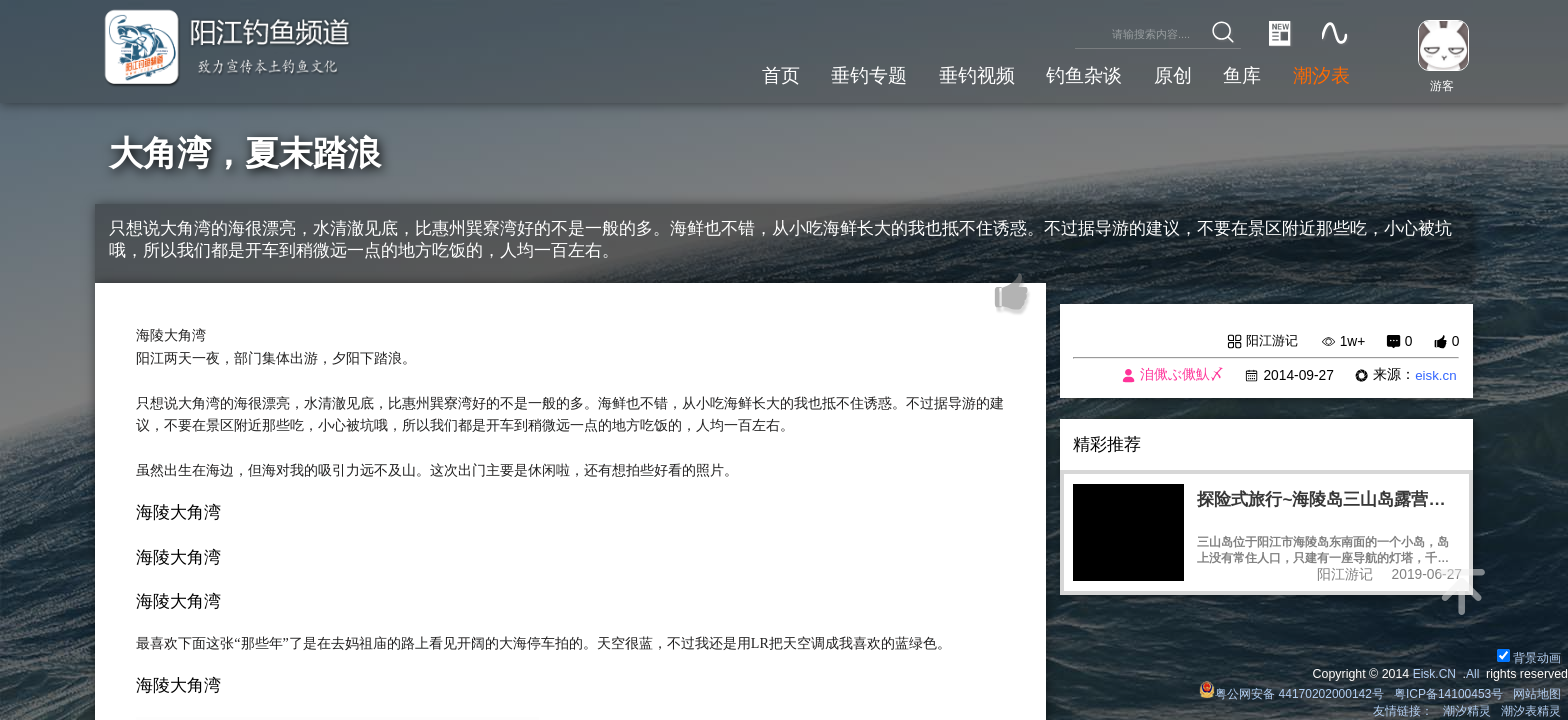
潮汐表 (1320, 74)
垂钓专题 (864, 74)
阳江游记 (1270, 340)
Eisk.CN (1432, 674)
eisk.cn (1435, 375)
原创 (1170, 74)
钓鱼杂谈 (1081, 74)
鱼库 (1241, 74)
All (1472, 674)
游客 (1440, 86)
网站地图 (1537, 694)
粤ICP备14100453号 (1447, 694)
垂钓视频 (973, 74)
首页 (775, 74)
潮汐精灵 (1467, 711)
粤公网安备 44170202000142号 (1288, 694)
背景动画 (1528, 658)
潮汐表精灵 (1531, 711)
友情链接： (1402, 711)
